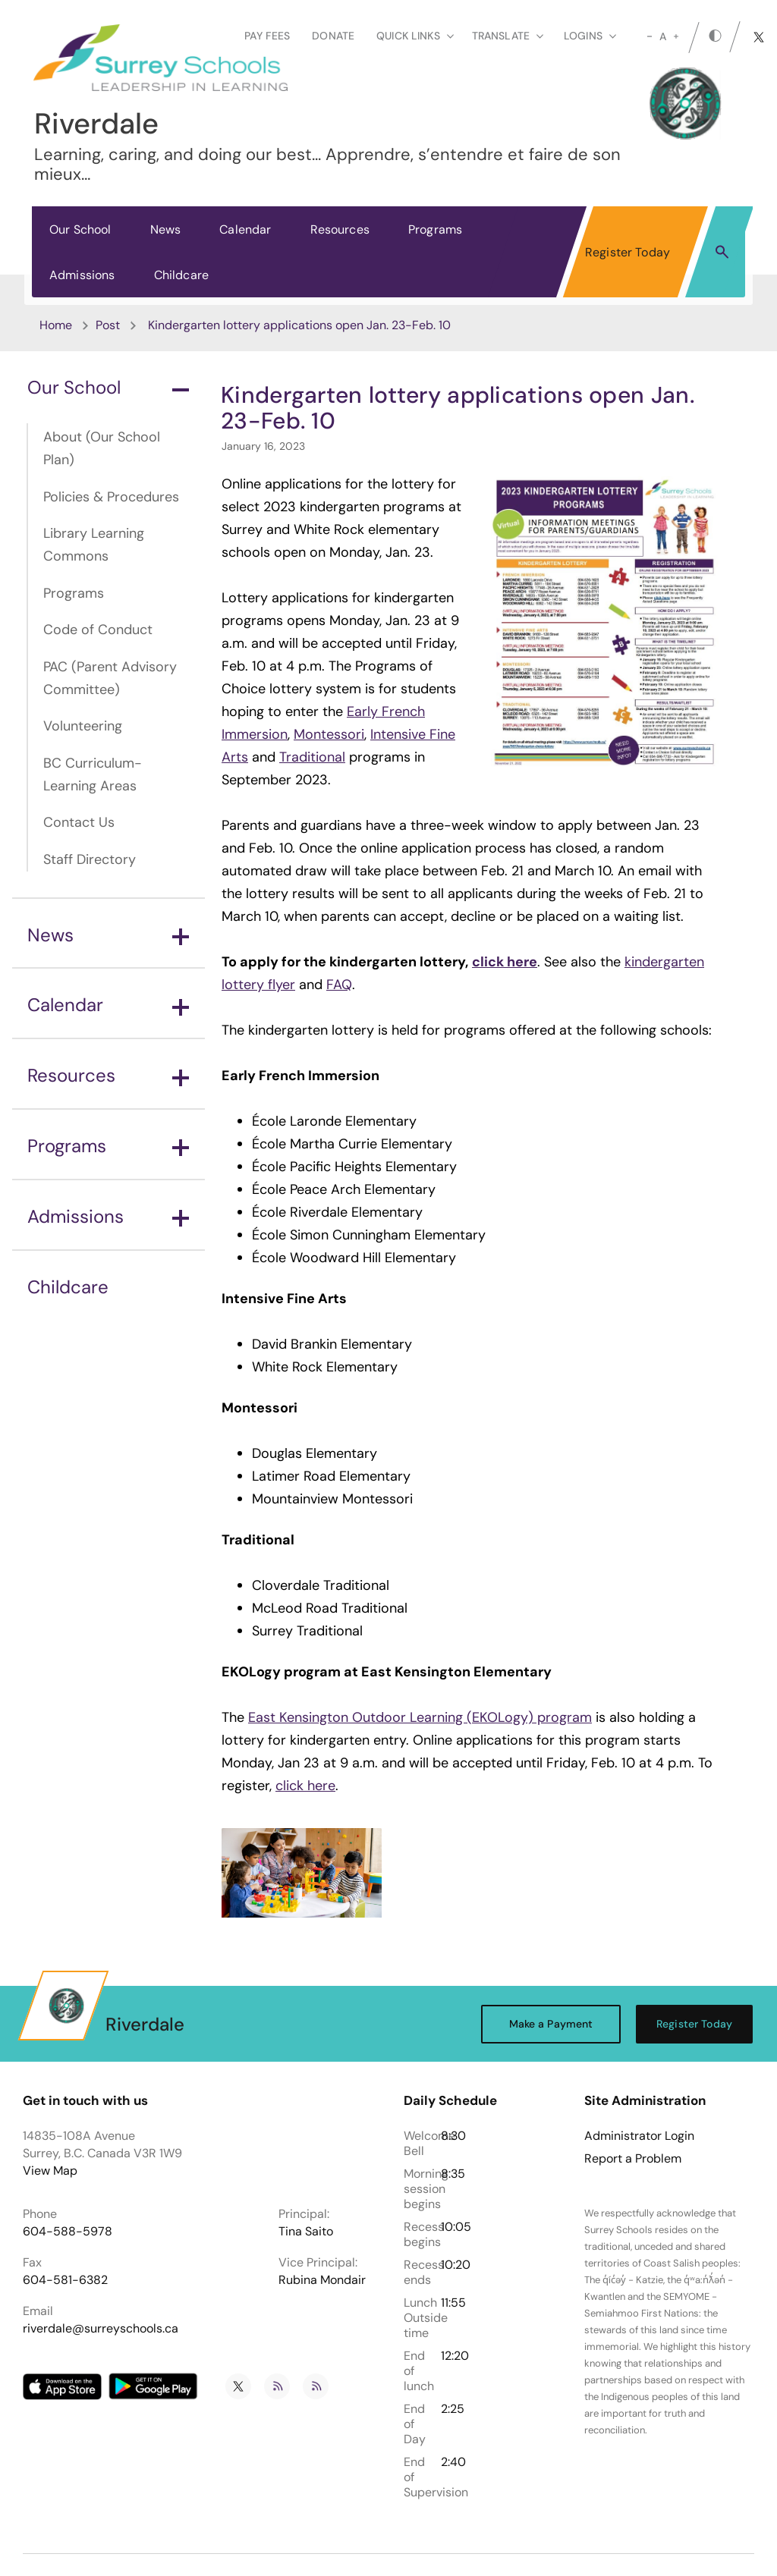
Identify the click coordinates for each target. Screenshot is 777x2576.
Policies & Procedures (111, 497)
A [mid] (662, 36)
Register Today (627, 252)
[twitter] (759, 37)
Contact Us (79, 822)
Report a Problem (632, 2158)
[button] (722, 251)
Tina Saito (305, 2231)
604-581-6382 (65, 2280)
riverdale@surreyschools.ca (100, 2328)
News (165, 229)
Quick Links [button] (415, 35)
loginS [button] (590, 35)
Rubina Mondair (322, 2280)
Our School (80, 229)
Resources (340, 229)
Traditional (312, 757)
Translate (507, 35)
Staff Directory (89, 859)
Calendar (245, 229)
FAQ (339, 984)
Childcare (181, 275)
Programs (435, 229)
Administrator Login (639, 2136)
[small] (649, 36)
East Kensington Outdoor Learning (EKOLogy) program (420, 1717)
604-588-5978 (67, 2231)
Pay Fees (267, 35)
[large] (676, 36)
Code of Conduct (98, 629)
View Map (50, 2171)
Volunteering (82, 726)
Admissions (82, 275)
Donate (333, 35)
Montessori (329, 734)
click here (305, 1785)
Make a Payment (551, 2024)
